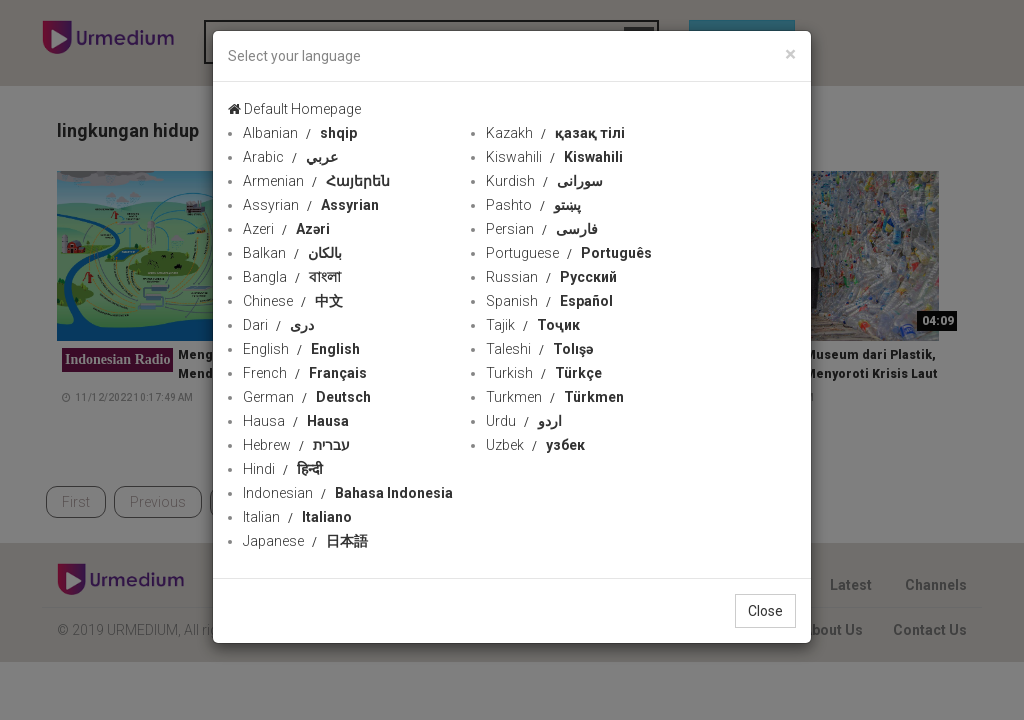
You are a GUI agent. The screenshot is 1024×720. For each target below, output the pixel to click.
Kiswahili (554, 157)
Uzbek (535, 445)
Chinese (293, 301)
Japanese (305, 541)
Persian (542, 229)
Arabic (290, 157)
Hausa (296, 421)
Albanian (300, 133)
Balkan (292, 253)
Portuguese (569, 253)
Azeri (286, 229)
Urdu (524, 421)
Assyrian (311, 205)
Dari (278, 325)
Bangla (292, 277)
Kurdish (544, 181)
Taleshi (539, 349)
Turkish (544, 373)
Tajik (533, 325)
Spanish (549, 301)
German (307, 397)
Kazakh (555, 133)
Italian (297, 517)
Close (765, 611)
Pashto (533, 205)
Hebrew (296, 445)
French (305, 373)
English (301, 349)
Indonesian (348, 493)
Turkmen (555, 397)
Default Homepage (294, 109)
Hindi (283, 469)
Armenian (316, 181)
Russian (551, 277)
